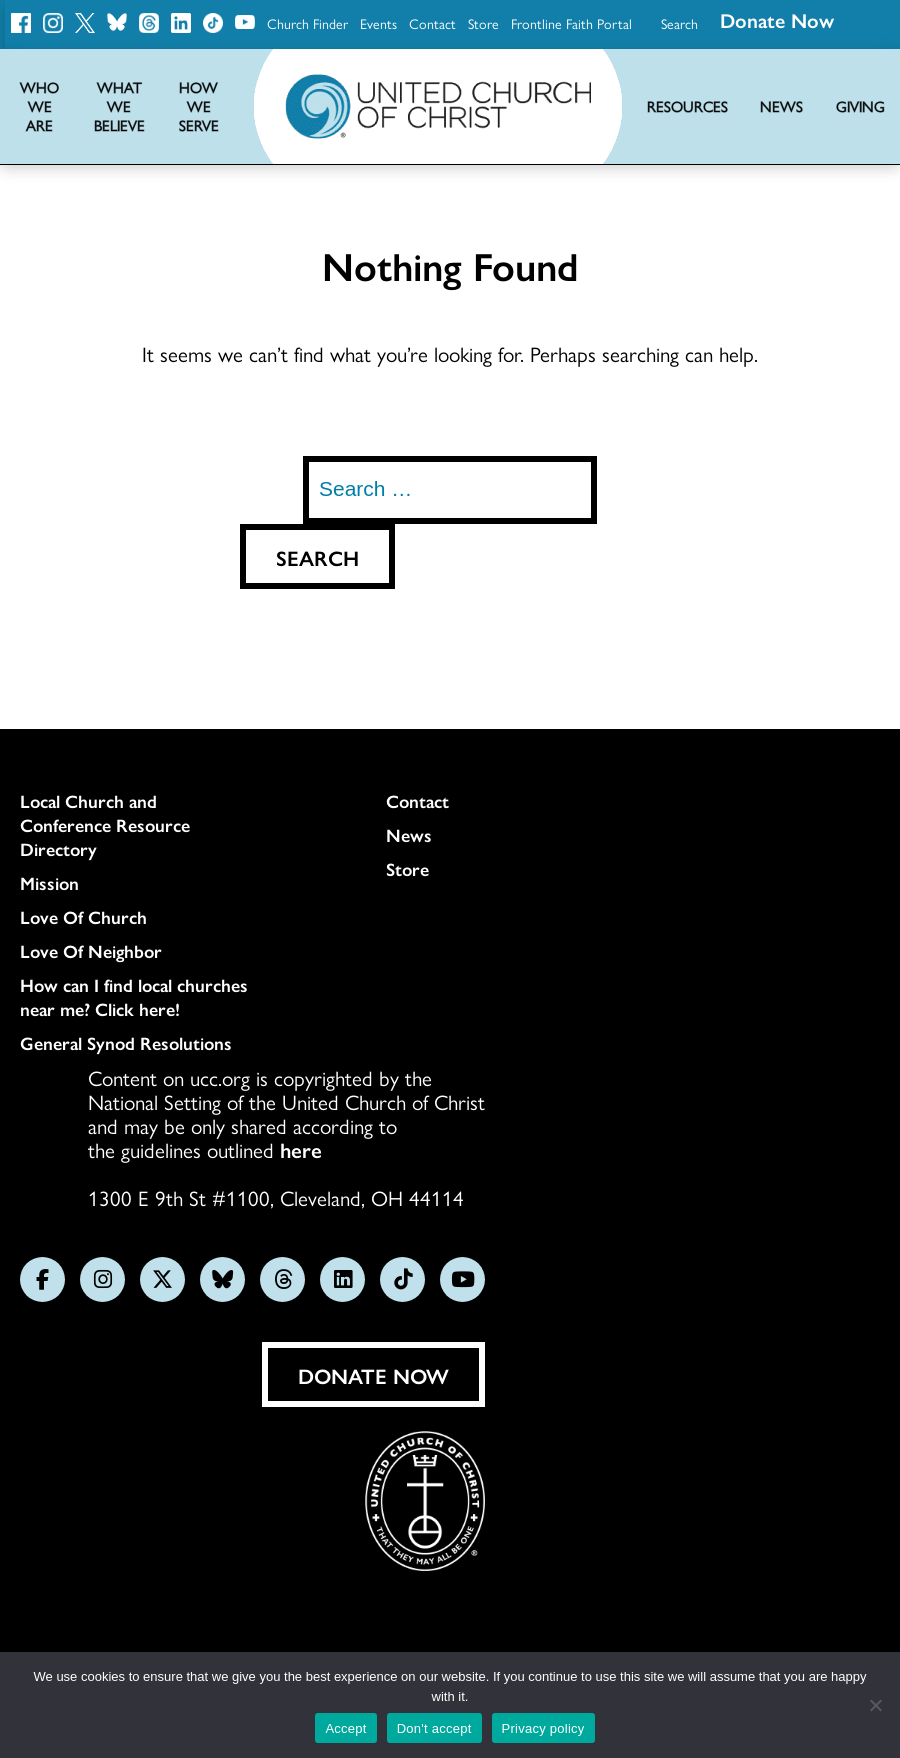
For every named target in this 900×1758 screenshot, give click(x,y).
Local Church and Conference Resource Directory (105, 825)
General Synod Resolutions (126, 1043)
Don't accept (434, 1728)
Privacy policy (543, 1728)
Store (483, 23)
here (301, 1149)
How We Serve (199, 106)
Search (679, 23)
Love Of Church (83, 917)
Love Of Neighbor (91, 951)
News (409, 835)
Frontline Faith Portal (571, 23)
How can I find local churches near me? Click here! (134, 997)
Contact (432, 23)
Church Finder (307, 23)
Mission (49, 883)
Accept (345, 1728)
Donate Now (373, 1375)
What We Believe (119, 106)
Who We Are (39, 106)
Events (378, 23)
